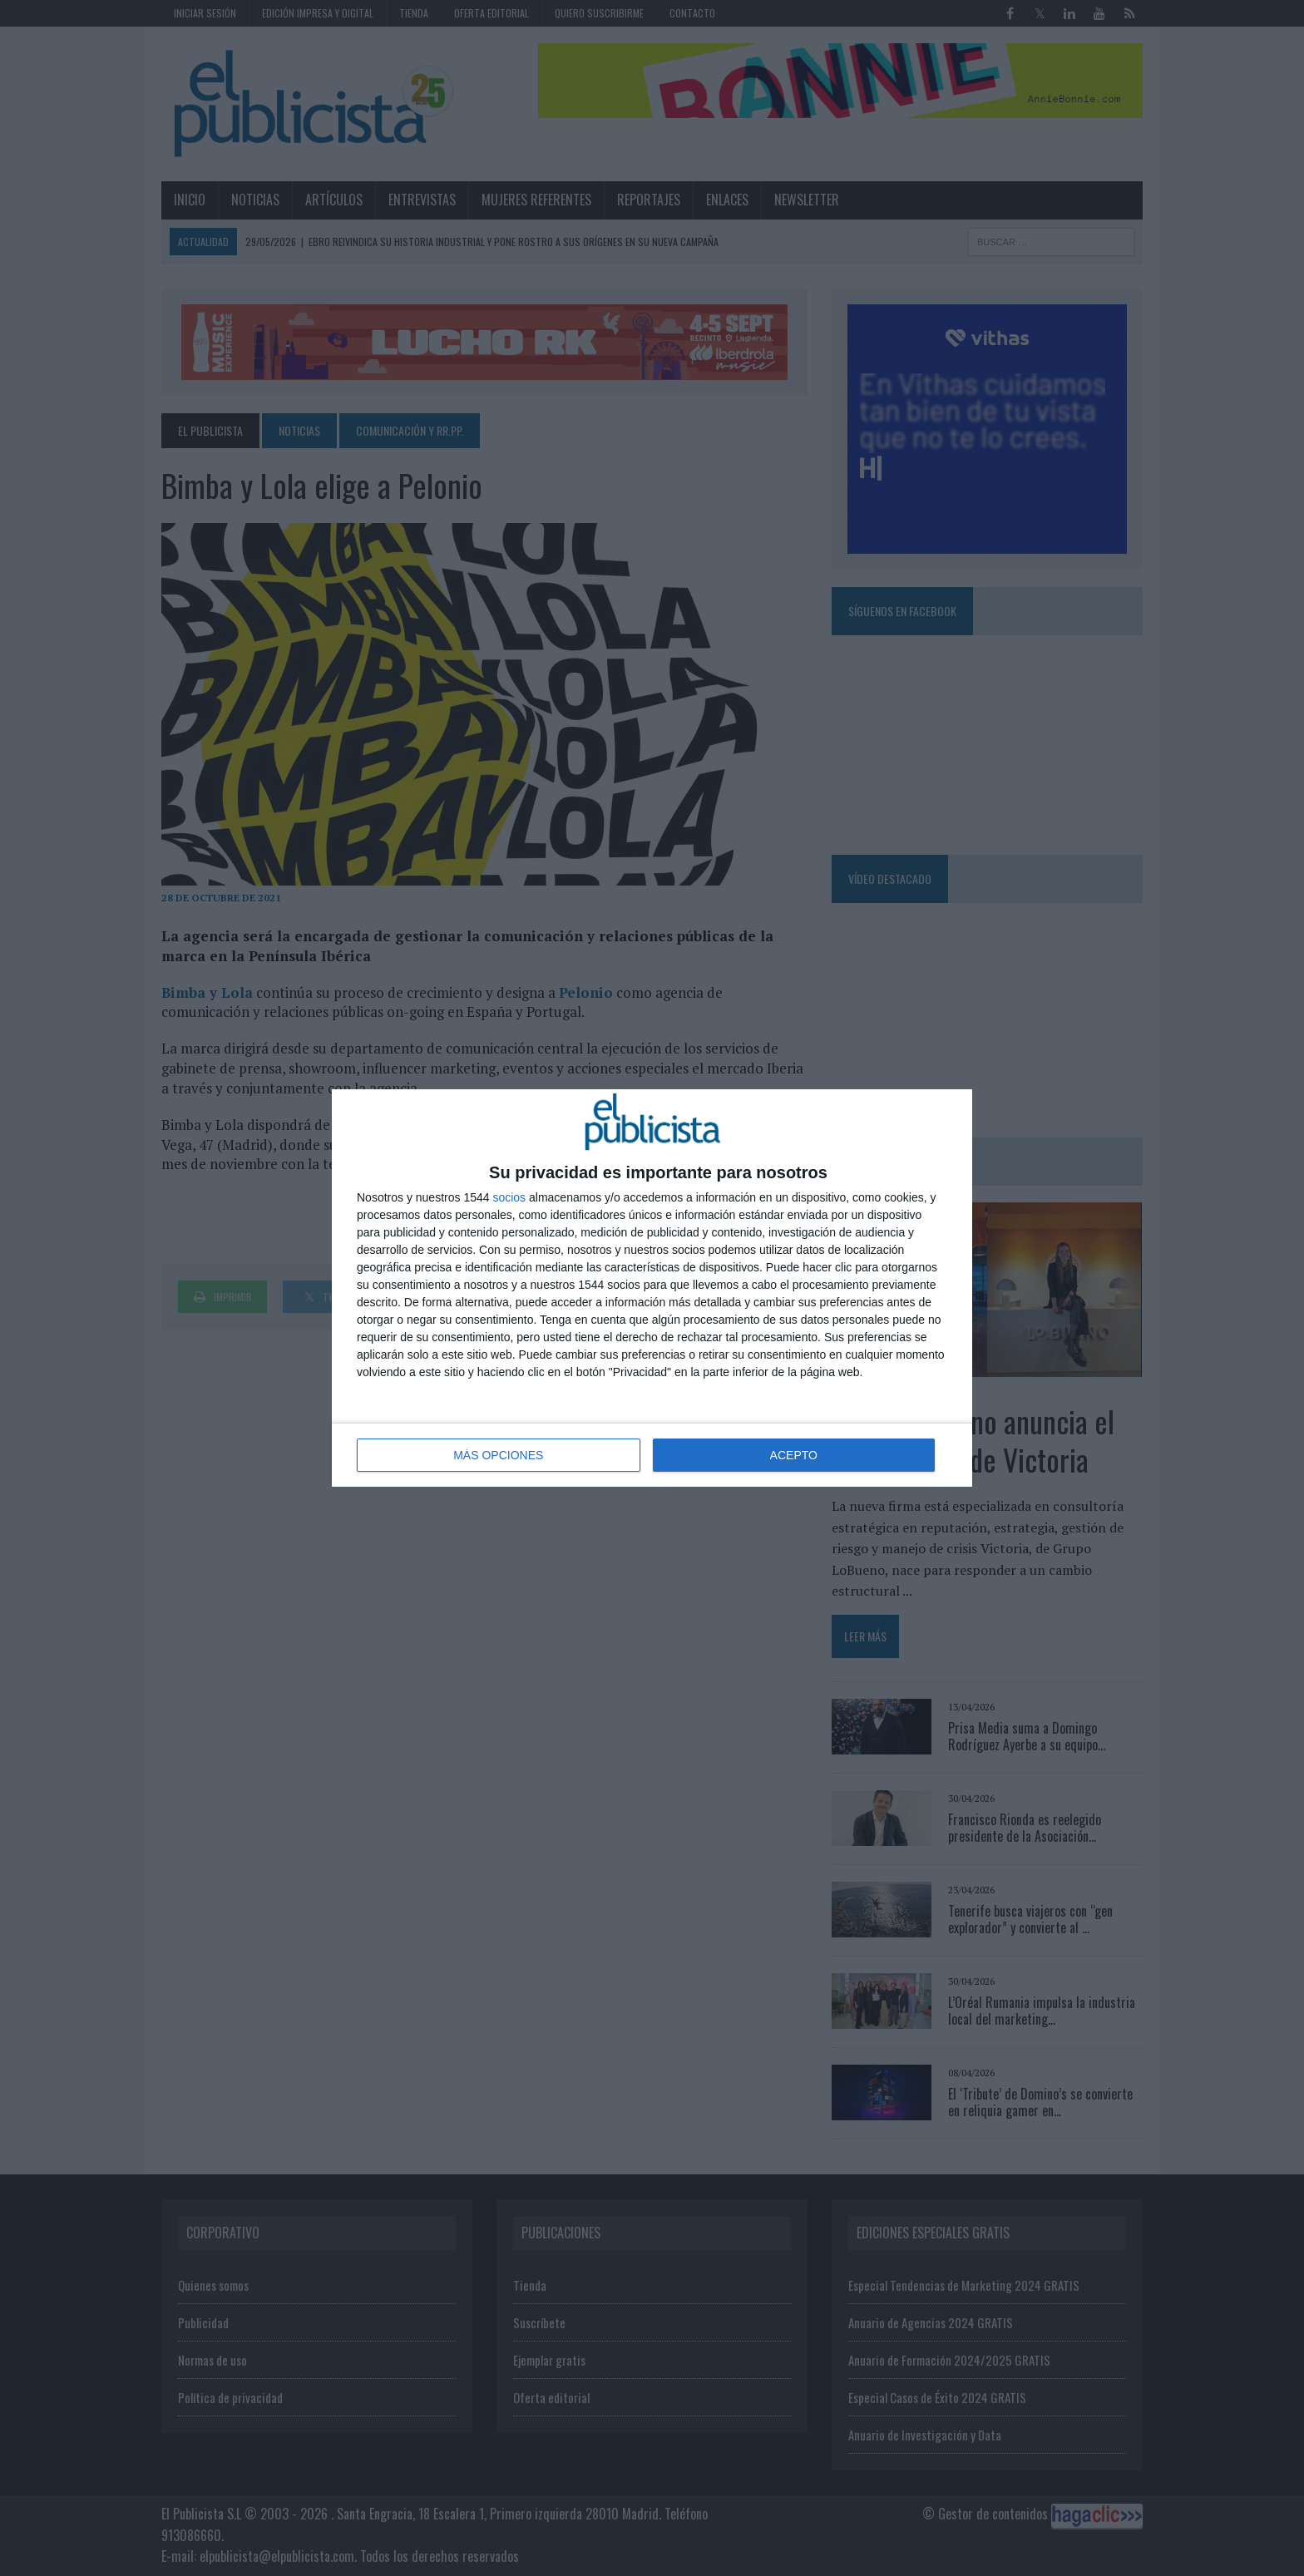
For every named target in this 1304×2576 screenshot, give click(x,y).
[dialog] (652, 1288)
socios (509, 1197)
